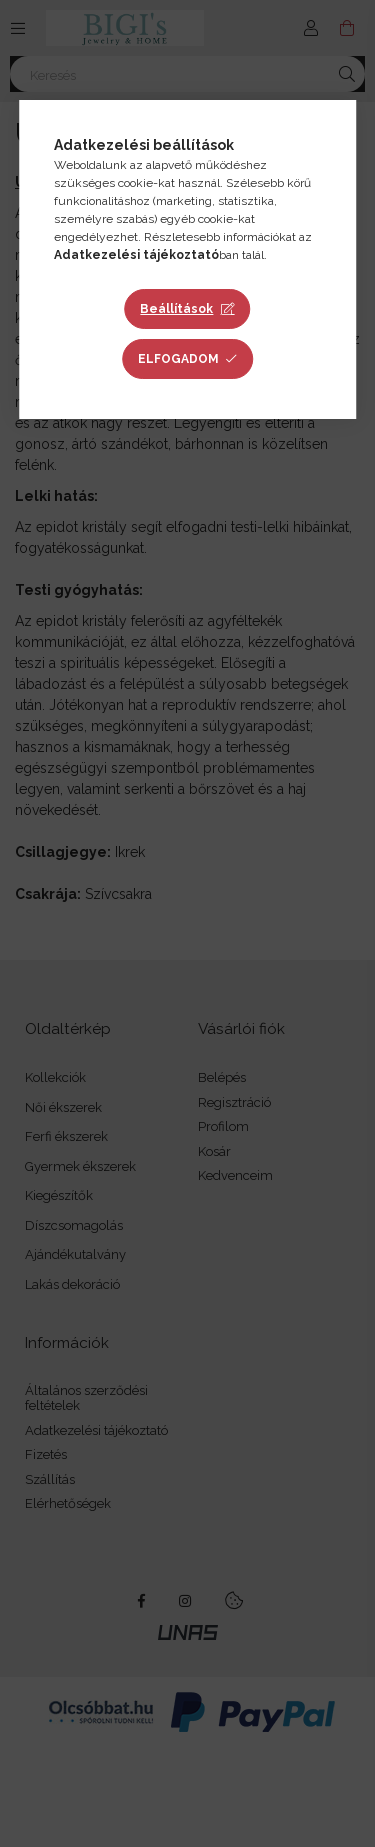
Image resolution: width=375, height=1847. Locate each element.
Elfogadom (178, 359)
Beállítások (176, 309)
